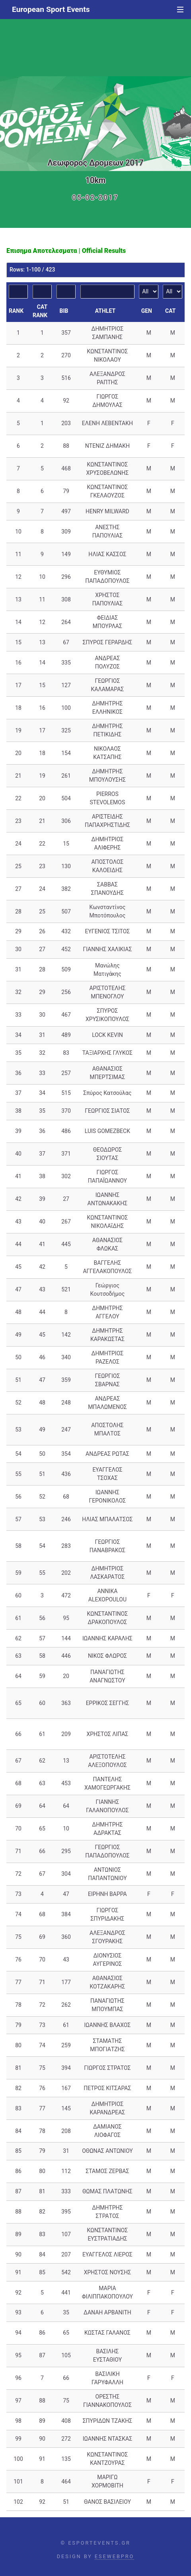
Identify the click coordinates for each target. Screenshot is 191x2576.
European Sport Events (51, 9)
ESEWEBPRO (114, 2556)
